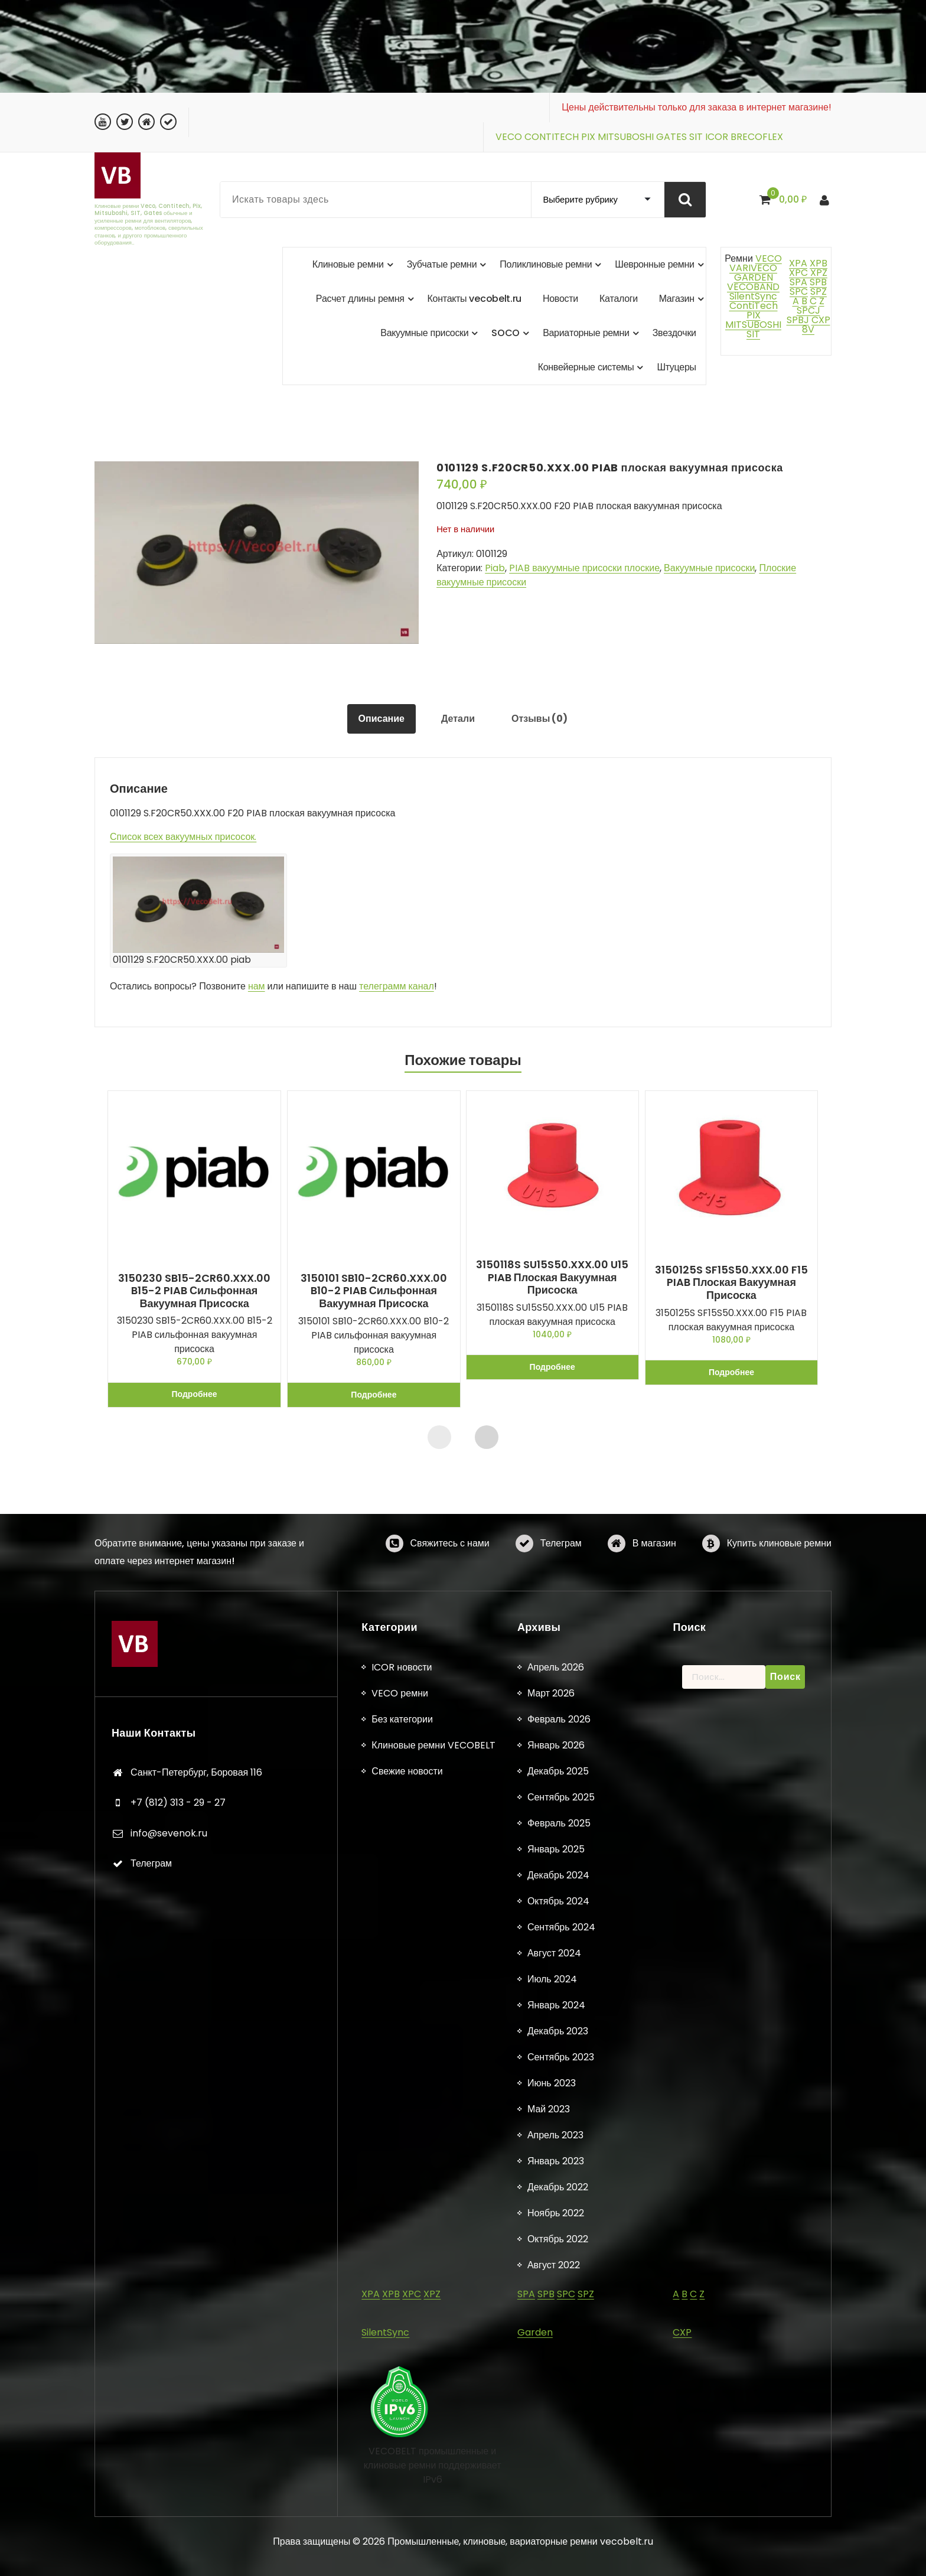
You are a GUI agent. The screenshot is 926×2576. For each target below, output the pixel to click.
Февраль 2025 (559, 2075)
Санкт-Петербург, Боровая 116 (196, 2024)
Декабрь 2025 (558, 2023)
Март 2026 (551, 1945)
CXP (820, 320)
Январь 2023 (555, 2412)
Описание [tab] (381, 718)
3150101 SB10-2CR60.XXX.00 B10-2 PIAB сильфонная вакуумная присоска (373, 1291)
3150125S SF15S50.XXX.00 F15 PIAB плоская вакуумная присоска (731, 1282)
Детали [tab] (458, 718)
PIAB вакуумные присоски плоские (584, 568)
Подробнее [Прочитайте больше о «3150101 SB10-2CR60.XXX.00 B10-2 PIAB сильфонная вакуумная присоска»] (373, 1395)
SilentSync (753, 296)
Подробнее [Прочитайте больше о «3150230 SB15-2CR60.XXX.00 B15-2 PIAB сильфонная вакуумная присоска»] (194, 1395)
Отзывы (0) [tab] (539, 718)
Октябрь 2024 (558, 2153)
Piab (495, 568)
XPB (818, 263)
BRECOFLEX (757, 137)
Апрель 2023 (555, 2386)
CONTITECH (551, 137)
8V (808, 329)
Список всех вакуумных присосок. (183, 837)
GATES (671, 137)
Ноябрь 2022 (556, 2464)
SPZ (818, 291)
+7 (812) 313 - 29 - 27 (178, 2055)
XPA (798, 263)
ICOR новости (401, 1919)
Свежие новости (406, 2023)
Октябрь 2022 (557, 2490)
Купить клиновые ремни (779, 1552)
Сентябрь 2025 (561, 2049)
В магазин (654, 1552)
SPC (799, 291)
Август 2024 (554, 2205)
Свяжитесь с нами (450, 1552)
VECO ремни (399, 1945)
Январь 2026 (556, 1997)
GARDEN (753, 277)
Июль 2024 (552, 2231)
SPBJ (798, 320)
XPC (798, 272)
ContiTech (753, 305)
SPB (818, 282)
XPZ (817, 272)
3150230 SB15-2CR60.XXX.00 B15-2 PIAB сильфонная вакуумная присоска (194, 1291)
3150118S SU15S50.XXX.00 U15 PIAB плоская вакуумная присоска (553, 1277)
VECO (508, 137)
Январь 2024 (556, 2257)
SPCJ (808, 310)
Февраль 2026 (559, 1971)
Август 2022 (553, 2516)
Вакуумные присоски (709, 568)
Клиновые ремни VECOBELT (433, 1997)
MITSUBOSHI (626, 137)
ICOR (716, 137)
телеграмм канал (396, 986)
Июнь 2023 (551, 2334)
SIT (696, 137)
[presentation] (439, 1437)
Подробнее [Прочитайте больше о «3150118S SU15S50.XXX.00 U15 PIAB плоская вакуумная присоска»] (552, 1367)
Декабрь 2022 (557, 2438)
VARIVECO (753, 268)
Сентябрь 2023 (560, 2309)
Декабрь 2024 (558, 2127)
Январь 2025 (556, 2101)
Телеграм (561, 1552)
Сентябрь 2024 (561, 2179)
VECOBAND (753, 287)
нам (256, 986)
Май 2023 (548, 2360)
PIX (588, 137)
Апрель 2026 (555, 1919)
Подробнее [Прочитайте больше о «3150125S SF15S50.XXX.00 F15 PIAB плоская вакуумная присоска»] (731, 1372)
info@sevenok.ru (169, 2085)
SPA (798, 282)
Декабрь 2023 (557, 2283)
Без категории (401, 1971)
